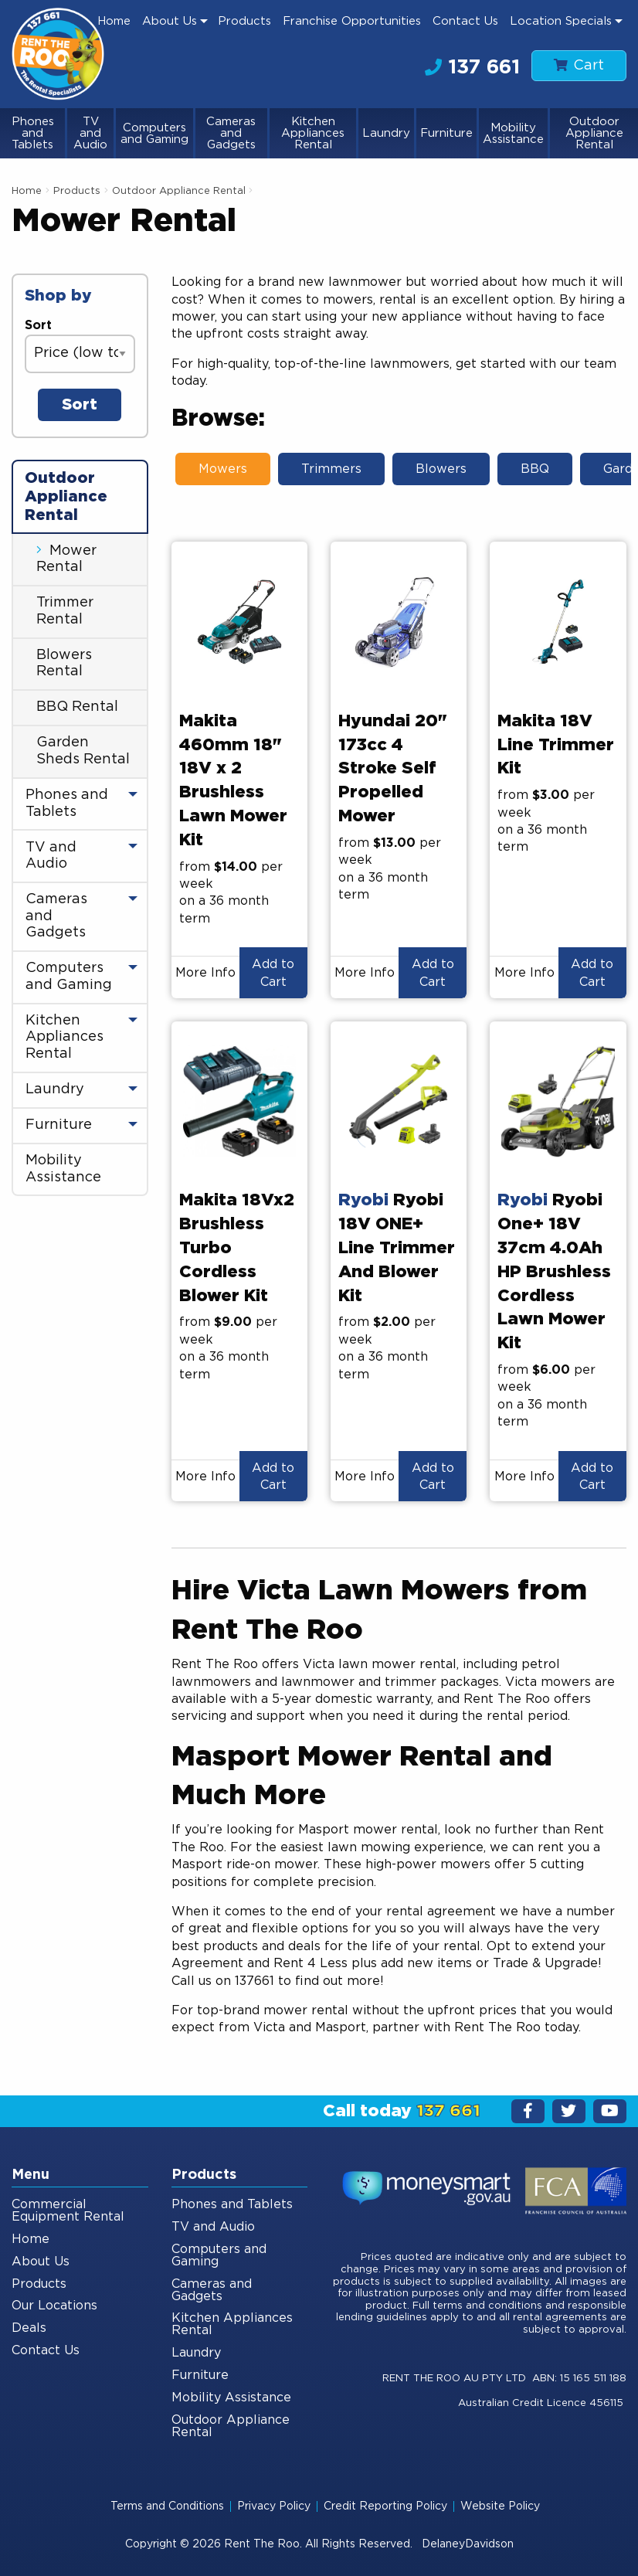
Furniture (446, 133)
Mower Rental (66, 559)
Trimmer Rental (64, 611)
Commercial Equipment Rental (68, 2210)
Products (244, 21)
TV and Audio (90, 133)
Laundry (386, 133)
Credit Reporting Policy (385, 2506)
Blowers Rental (64, 663)
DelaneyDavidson (468, 2544)
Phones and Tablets (33, 133)
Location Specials (561, 21)
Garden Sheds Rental (83, 751)
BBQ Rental (77, 707)
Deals (29, 2328)
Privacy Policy (274, 2506)
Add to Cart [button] (273, 972)
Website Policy (500, 2506)
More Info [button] (205, 973)
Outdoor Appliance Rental (594, 133)
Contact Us (465, 21)
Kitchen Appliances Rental (312, 133)
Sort (38, 325)
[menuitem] (114, 21)
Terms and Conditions (167, 2506)
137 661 (472, 67)
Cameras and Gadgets (231, 133)
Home (114, 21)
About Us (169, 21)
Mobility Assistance (513, 133)
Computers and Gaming (154, 133)
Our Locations (54, 2305)
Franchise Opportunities (352, 21)
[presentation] (239, 621)
